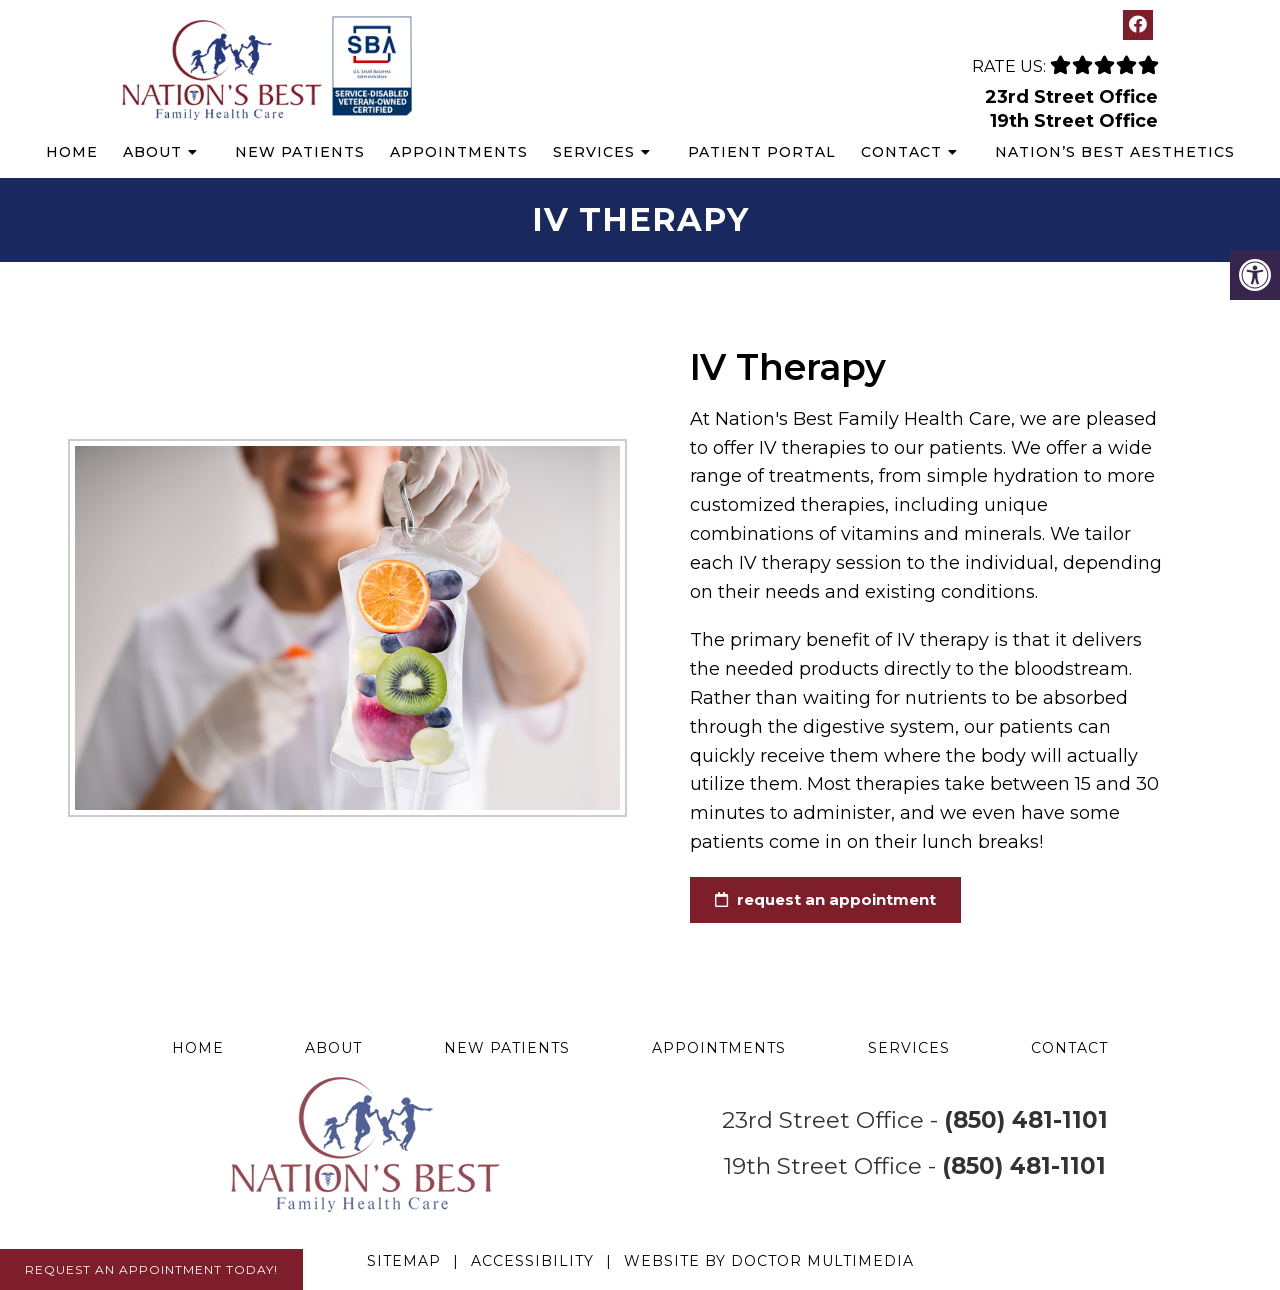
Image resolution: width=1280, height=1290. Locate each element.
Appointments (459, 152)
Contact (901, 152)
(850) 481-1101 (1026, 1120)
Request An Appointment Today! (151, 1269)
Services (594, 152)
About (152, 152)
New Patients (300, 152)
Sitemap (404, 1261)
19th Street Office (1074, 121)
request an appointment (808, 899)
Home (72, 152)
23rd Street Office (1071, 97)
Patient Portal (762, 152)
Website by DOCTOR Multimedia (769, 1261)
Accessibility (532, 1261)
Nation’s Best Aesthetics (1115, 152)
